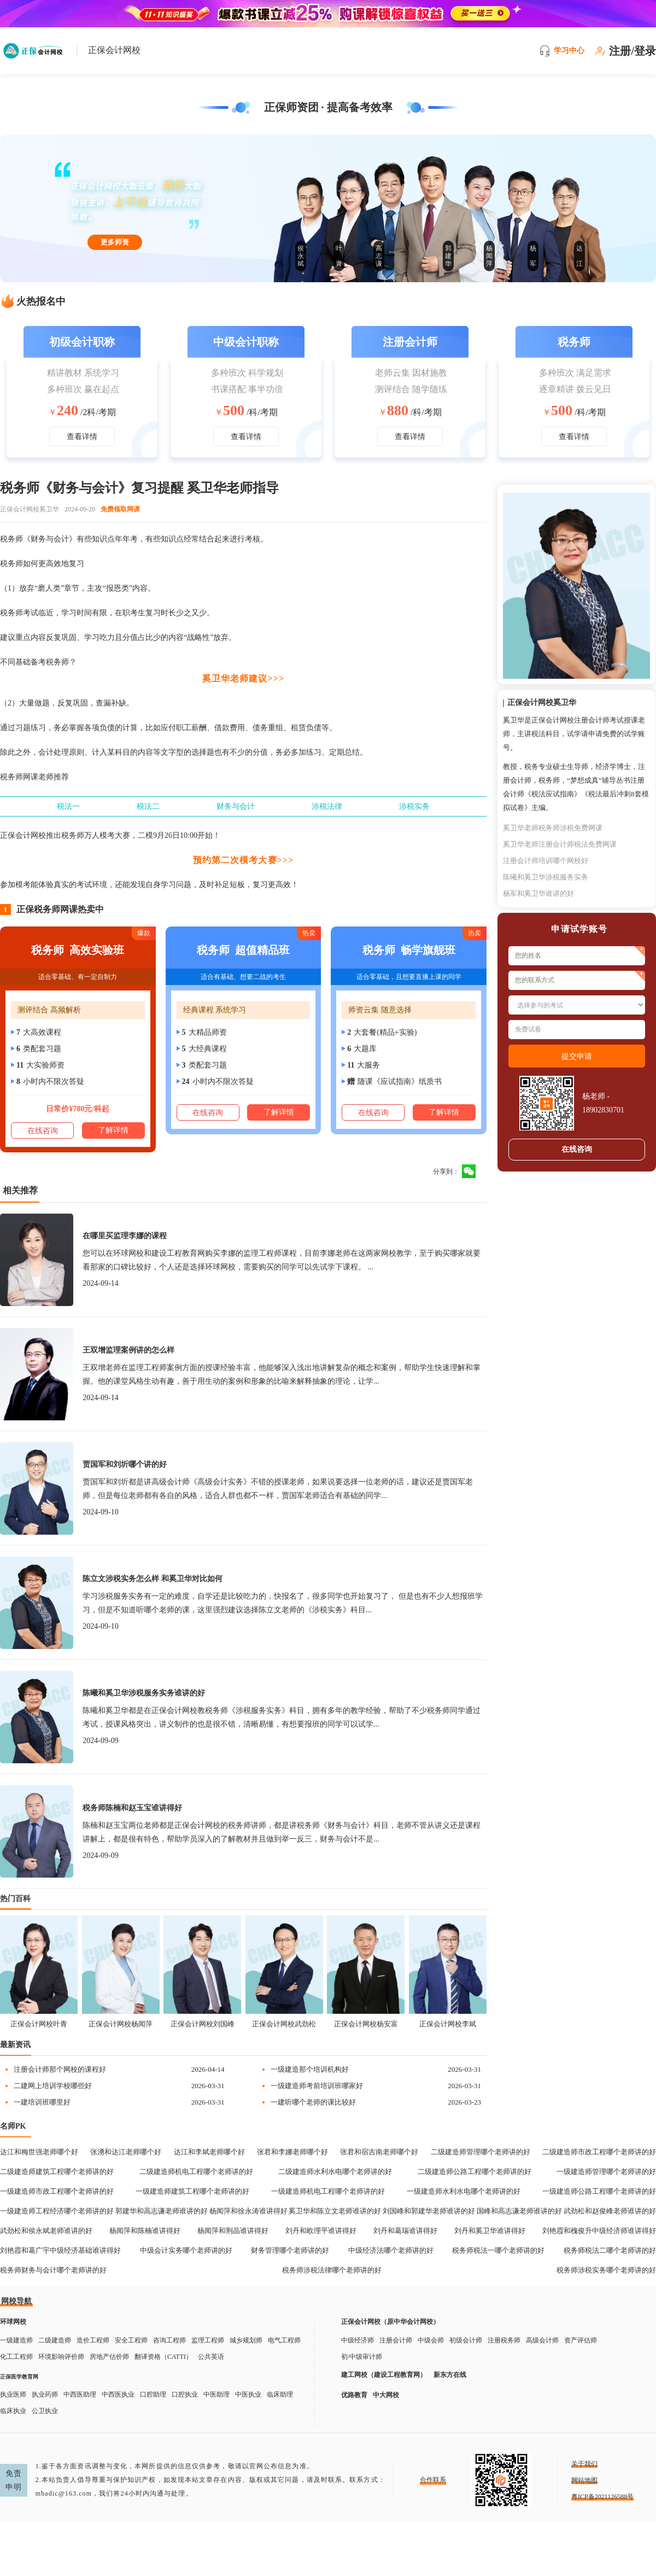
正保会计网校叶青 (38, 2024)
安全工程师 (131, 2340)
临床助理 (280, 2394)
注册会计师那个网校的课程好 (60, 2069)
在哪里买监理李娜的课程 (125, 1236)
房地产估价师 (109, 2357)
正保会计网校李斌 (447, 2024)
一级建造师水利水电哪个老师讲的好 (463, 2191)
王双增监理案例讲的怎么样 (128, 1350)
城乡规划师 (246, 2340)
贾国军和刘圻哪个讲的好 (125, 1464)
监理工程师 (207, 2340)
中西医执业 (118, 2394)
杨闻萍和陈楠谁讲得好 (144, 2231)
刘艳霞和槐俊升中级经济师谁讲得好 (599, 2231)
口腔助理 (153, 2394)
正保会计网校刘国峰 (203, 2024)
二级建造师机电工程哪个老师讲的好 (196, 2171)
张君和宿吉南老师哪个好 (379, 2152)
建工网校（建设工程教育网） (383, 2375)
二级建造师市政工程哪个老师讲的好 (599, 2152)
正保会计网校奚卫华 (29, 509)
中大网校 (386, 2395)
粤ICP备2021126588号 (602, 2497)
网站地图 (584, 2480)
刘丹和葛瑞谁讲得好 (405, 2231)
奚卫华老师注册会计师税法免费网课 (560, 844)
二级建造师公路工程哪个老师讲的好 (474, 2171)
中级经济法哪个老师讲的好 (391, 2250)
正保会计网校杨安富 (366, 2024)
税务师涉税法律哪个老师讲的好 (332, 2270)
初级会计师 (465, 2340)
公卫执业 (45, 2411)
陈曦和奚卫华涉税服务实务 (545, 877)
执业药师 (45, 2394)
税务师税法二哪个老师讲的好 (610, 2250)
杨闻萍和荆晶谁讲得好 (232, 2231)
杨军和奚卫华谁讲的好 (538, 893)
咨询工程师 (169, 2340)
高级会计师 (542, 2340)
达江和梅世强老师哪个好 (39, 2152)
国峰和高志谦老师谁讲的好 (519, 2211)
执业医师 (13, 2394)
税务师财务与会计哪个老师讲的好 (53, 2270)
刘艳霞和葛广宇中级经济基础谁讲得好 (60, 2250)
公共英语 (211, 2357)
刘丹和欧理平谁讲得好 (320, 2231)
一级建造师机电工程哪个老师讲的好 (328, 2191)
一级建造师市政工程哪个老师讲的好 (57, 2191)
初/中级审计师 (361, 2357)
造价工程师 (93, 2340)
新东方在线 (450, 2375)
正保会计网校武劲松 (284, 2024)
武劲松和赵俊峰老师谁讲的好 (610, 2211)
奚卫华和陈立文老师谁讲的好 (335, 2211)
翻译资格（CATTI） (163, 2357)
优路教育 (354, 2395)
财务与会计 (235, 806)
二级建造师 (54, 2340)
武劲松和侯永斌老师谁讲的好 (46, 2231)
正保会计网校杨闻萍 (121, 2024)
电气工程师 (284, 2340)
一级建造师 (16, 2340)
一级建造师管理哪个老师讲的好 (606, 2171)
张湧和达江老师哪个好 (125, 2152)
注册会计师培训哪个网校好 (545, 860)
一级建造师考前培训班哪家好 (317, 2086)
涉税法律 (327, 806)
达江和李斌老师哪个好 (209, 2152)
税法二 (148, 806)
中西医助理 (79, 2394)
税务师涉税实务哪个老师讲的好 (606, 2270)
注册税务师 (504, 2340)
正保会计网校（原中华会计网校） (390, 2322)
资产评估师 (580, 2340)
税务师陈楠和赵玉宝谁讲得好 (132, 1808)
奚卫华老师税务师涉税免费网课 (552, 828)
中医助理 (216, 2394)
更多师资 (115, 242)
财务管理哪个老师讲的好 (290, 2250)
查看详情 (82, 437)
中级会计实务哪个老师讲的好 (186, 2250)
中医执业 (248, 2394)
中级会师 (431, 2340)
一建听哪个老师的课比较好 (313, 2102)
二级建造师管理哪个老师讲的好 (480, 2152)
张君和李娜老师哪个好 (292, 2152)
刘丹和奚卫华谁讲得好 (489, 2231)
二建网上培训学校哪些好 (53, 2086)
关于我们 (584, 2464)
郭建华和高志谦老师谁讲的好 (161, 2211)
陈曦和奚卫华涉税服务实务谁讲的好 (144, 1693)
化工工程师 (16, 2357)
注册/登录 (632, 51)
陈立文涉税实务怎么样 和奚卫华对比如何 (152, 1579)
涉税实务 (414, 806)
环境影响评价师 (61, 2357)
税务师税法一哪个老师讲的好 (498, 2250)
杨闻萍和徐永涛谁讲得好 (248, 2211)
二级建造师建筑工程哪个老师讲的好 (57, 2171)
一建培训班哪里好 (42, 2102)
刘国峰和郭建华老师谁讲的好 (429, 2211)
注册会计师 (395, 2340)
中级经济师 (357, 2340)
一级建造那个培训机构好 (310, 2069)
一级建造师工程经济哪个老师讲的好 (57, 2211)
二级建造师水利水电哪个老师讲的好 (335, 2171)
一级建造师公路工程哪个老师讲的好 (599, 2191)
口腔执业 (185, 2394)
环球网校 (13, 2322)
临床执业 (13, 2411)
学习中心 (569, 50)
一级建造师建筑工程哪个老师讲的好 (192, 2191)
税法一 (68, 806)
